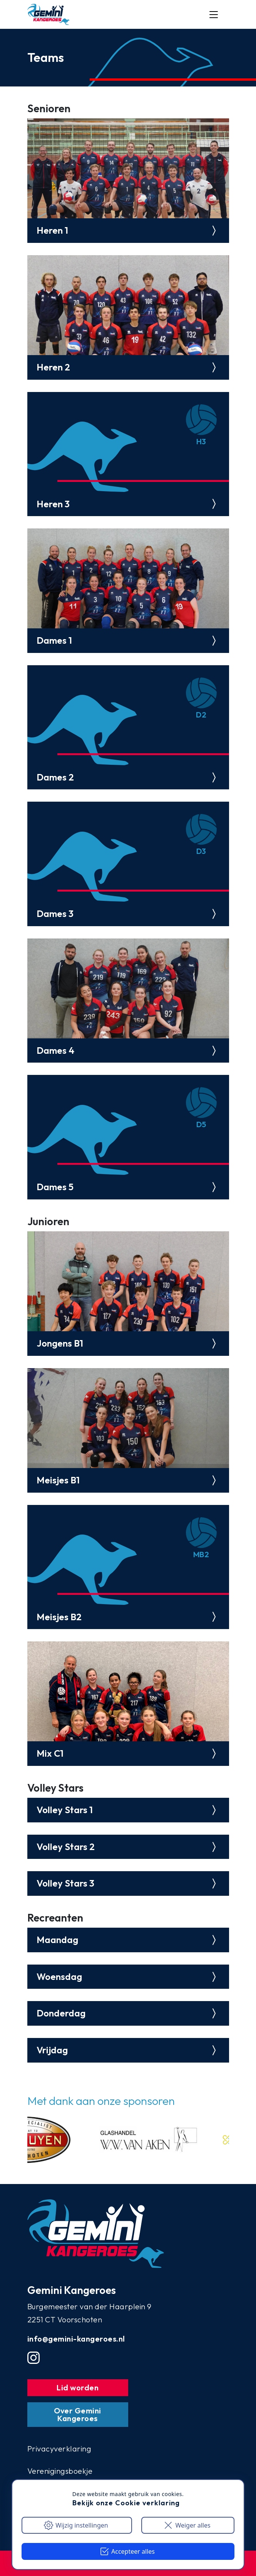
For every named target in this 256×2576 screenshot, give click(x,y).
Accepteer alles (127, 2551)
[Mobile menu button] (213, 14)
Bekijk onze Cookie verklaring (126, 2502)
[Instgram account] (33, 2358)
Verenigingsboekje (60, 2471)
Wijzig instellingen (76, 2525)
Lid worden (78, 2387)
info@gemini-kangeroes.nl (76, 2338)
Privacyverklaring (59, 2448)
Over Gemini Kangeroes (77, 2414)
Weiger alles (187, 2525)
